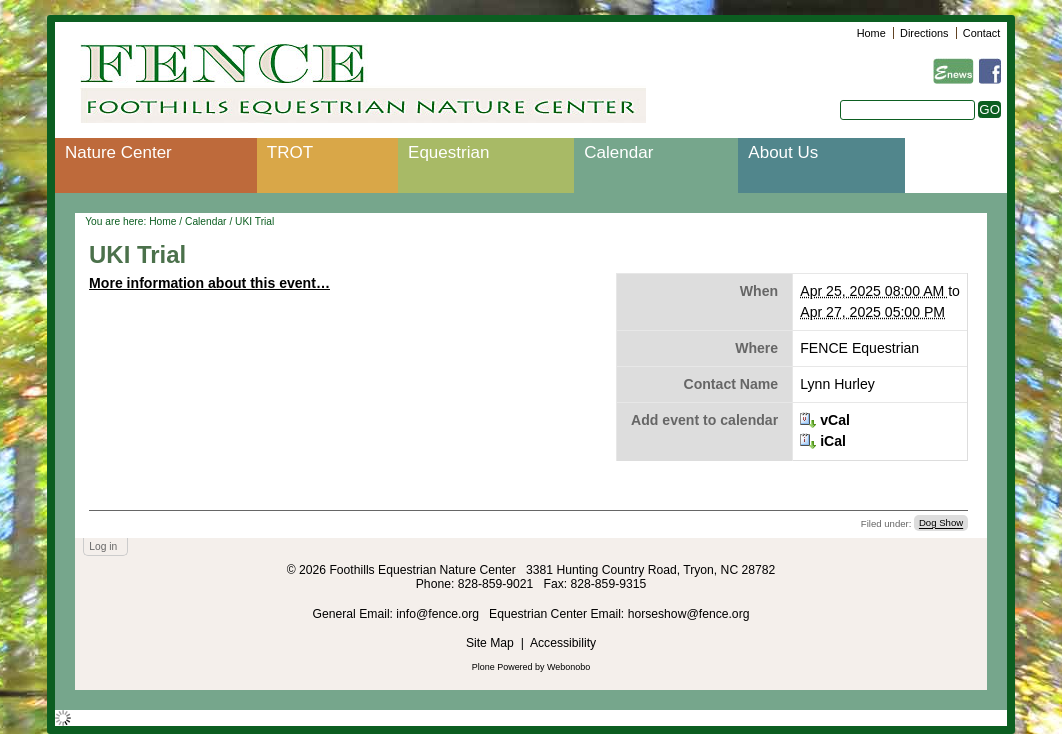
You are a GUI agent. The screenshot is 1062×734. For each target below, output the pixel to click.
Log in (103, 546)
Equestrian (448, 152)
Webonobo (568, 667)
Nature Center (118, 152)
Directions (924, 33)
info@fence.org (439, 614)
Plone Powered (502, 667)
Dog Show (941, 523)
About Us (783, 152)
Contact (981, 33)
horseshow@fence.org (689, 614)
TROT (290, 152)
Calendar (618, 152)
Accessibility (563, 643)
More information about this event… (209, 283)
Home (871, 33)
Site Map (490, 643)
